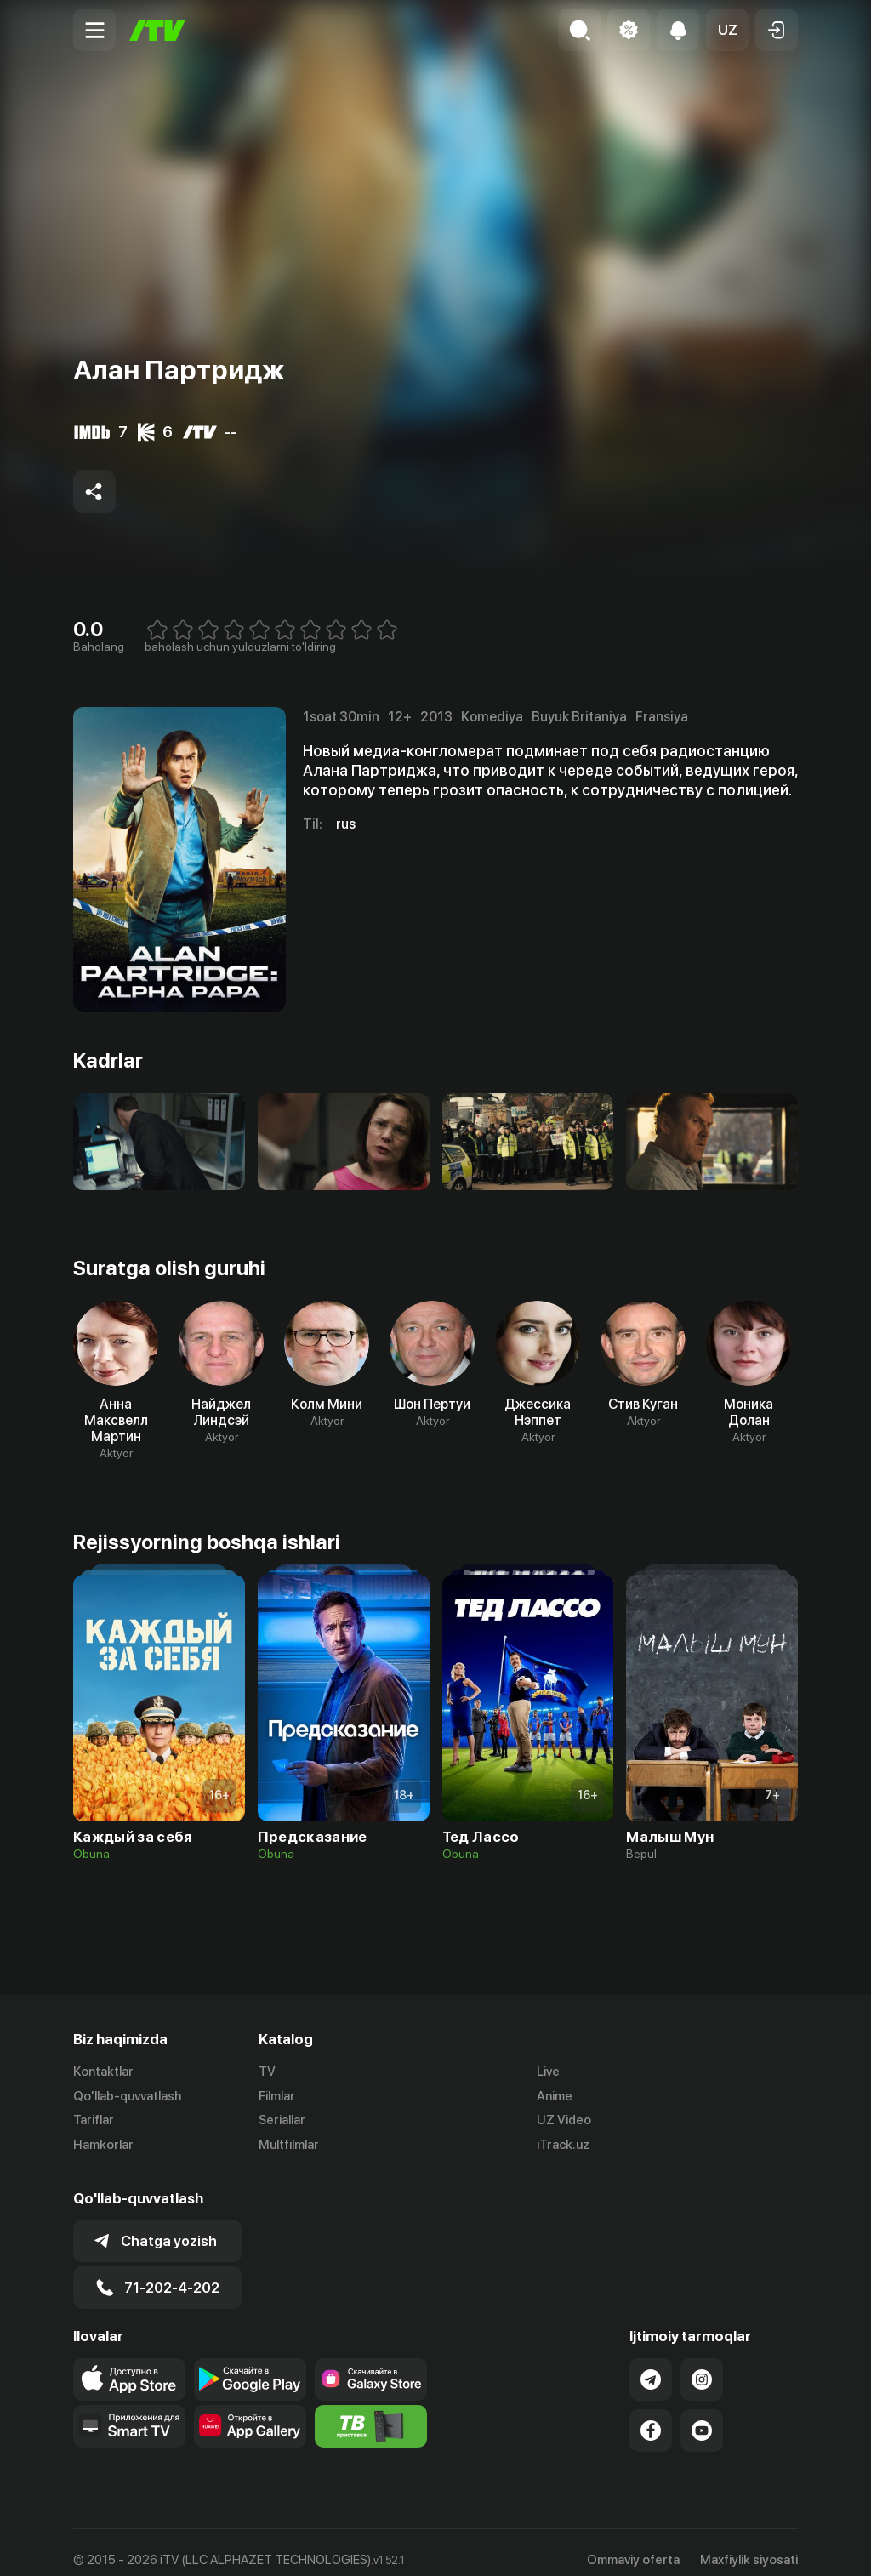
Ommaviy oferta (633, 2544)
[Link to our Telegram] (650, 2364)
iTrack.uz (563, 2145)
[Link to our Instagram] (701, 2364)
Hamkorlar (103, 2145)
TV (267, 2071)
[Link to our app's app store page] (129, 2364)
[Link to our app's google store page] (250, 2364)
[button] (727, 30)
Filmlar (277, 2096)
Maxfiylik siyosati (749, 2544)
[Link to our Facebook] (650, 2415)
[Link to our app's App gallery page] (250, 2411)
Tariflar (93, 2121)
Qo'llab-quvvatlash (127, 2096)
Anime (554, 2096)
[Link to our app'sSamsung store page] (371, 2364)
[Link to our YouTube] (701, 2415)
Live (548, 2071)
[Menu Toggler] (94, 30)
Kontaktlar (103, 2071)
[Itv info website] (371, 2411)
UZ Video (564, 2121)
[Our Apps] (129, 2411)
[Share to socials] (94, 491)
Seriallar (282, 2121)
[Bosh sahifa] (157, 30)
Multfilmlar (289, 2145)
